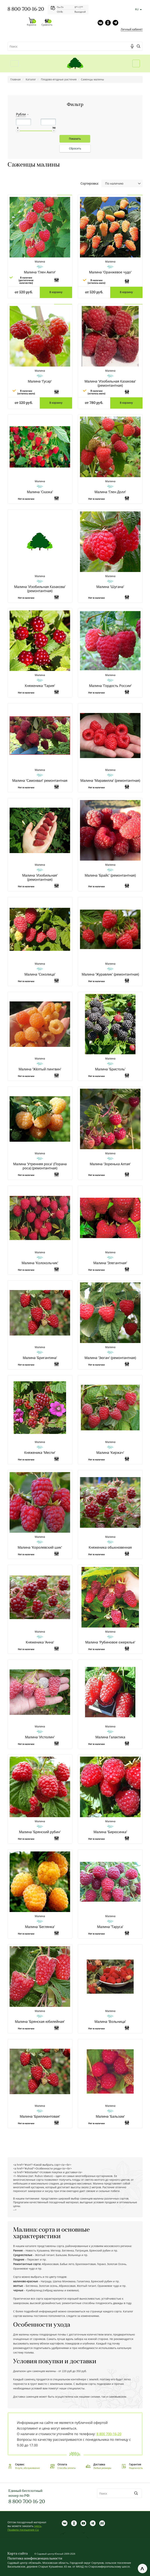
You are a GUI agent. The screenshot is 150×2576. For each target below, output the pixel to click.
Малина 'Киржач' (110, 1450)
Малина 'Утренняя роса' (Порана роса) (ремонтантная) (40, 1163)
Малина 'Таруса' (110, 1924)
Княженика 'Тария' (40, 683)
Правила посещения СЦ (23, 2529)
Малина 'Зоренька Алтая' (110, 1161)
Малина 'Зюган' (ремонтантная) (110, 1355)
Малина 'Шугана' (110, 584)
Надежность (136, 2468)
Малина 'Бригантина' (40, 1355)
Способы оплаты (66, 2468)
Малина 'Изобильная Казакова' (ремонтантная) (110, 380)
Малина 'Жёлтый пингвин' (40, 1066)
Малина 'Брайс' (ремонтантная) (110, 872)
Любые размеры (102, 2468)
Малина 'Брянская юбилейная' (40, 2019)
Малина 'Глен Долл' (110, 489)
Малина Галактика (110, 1734)
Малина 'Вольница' (110, 2019)
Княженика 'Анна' (40, 1639)
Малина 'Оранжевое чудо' (110, 269)
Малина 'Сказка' (40, 489)
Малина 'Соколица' (39, 971)
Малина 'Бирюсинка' (110, 1829)
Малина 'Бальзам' (110, 2113)
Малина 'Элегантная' (110, 1260)
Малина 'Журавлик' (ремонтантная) (110, 971)
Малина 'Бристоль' (110, 1066)
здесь (37, 2526)
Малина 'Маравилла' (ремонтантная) (110, 777)
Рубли (21, 114)
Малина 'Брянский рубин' (40, 1829)
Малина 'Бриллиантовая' (40, 2113)
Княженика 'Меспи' (39, 1450)
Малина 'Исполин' (40, 1734)
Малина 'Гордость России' (110, 683)
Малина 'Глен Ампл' (40, 269)
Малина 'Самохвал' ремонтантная (39, 777)
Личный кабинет (132, 29)
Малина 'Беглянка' (40, 1924)
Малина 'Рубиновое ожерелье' (110, 1639)
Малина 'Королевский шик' (40, 1544)
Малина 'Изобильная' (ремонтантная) (40, 874)
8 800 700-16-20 (26, 9)
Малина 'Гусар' (40, 378)
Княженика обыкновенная (110, 1544)
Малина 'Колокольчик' (40, 1260)
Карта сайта (18, 2554)
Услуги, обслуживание (27, 2468)
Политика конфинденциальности (35, 2558)
